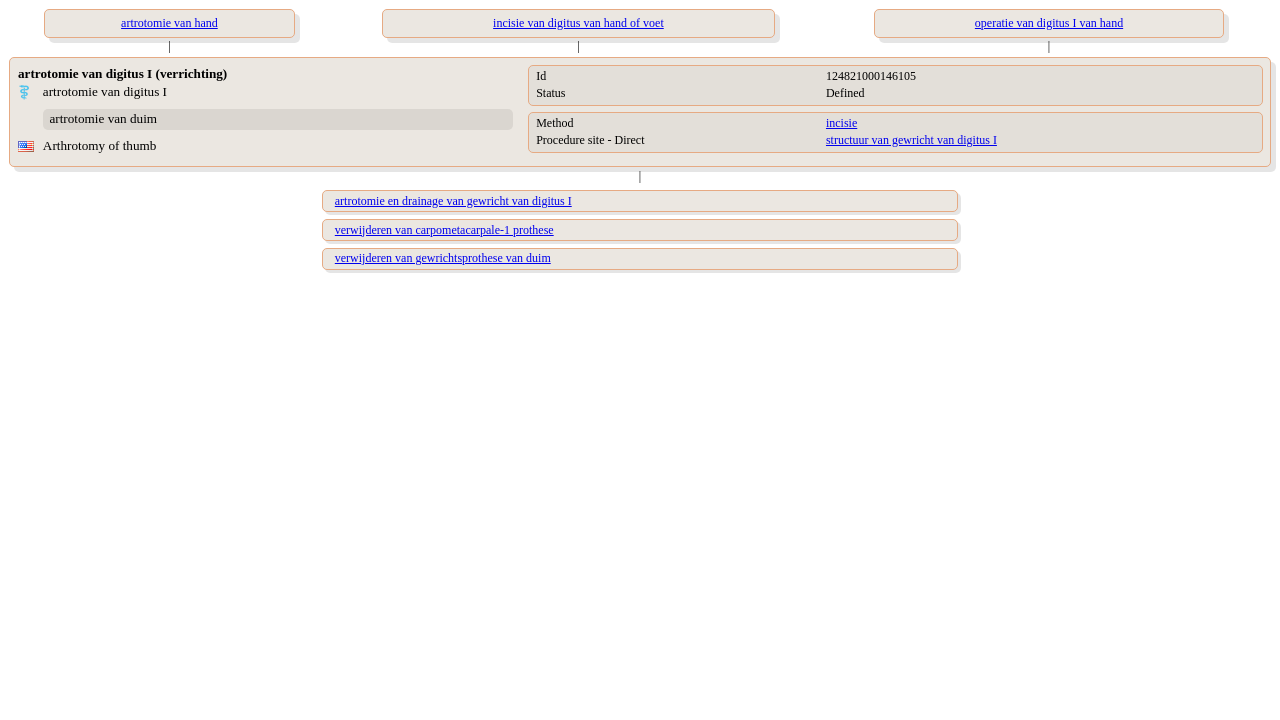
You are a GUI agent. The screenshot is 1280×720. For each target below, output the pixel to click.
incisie (841, 123)
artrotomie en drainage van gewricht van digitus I (453, 201)
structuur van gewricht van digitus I (911, 140)
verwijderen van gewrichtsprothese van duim (443, 258)
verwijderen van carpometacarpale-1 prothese (444, 230)
